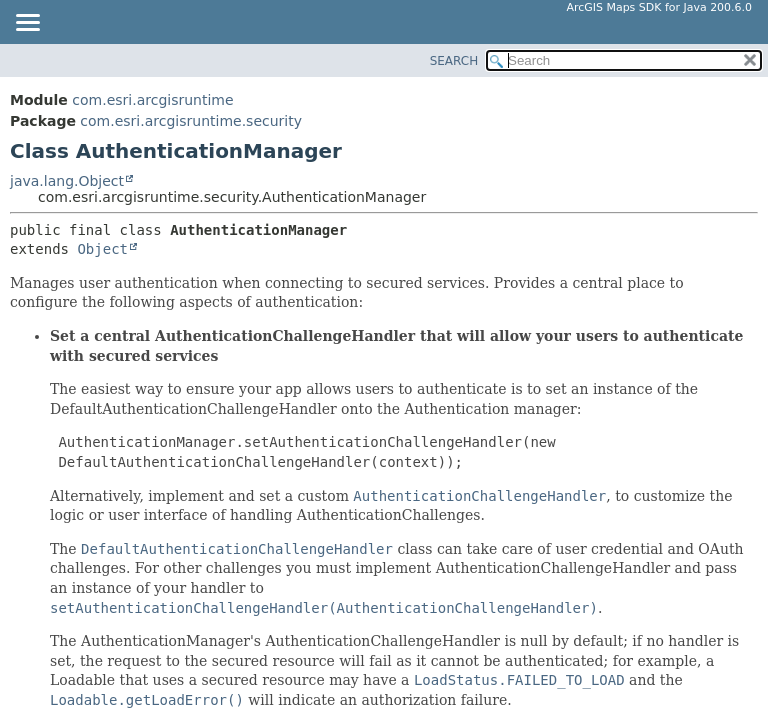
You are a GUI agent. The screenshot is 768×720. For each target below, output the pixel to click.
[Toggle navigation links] (27, 24)
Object (102, 249)
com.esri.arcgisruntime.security (191, 121)
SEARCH (454, 61)
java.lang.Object (67, 181)
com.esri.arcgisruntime (152, 100)
